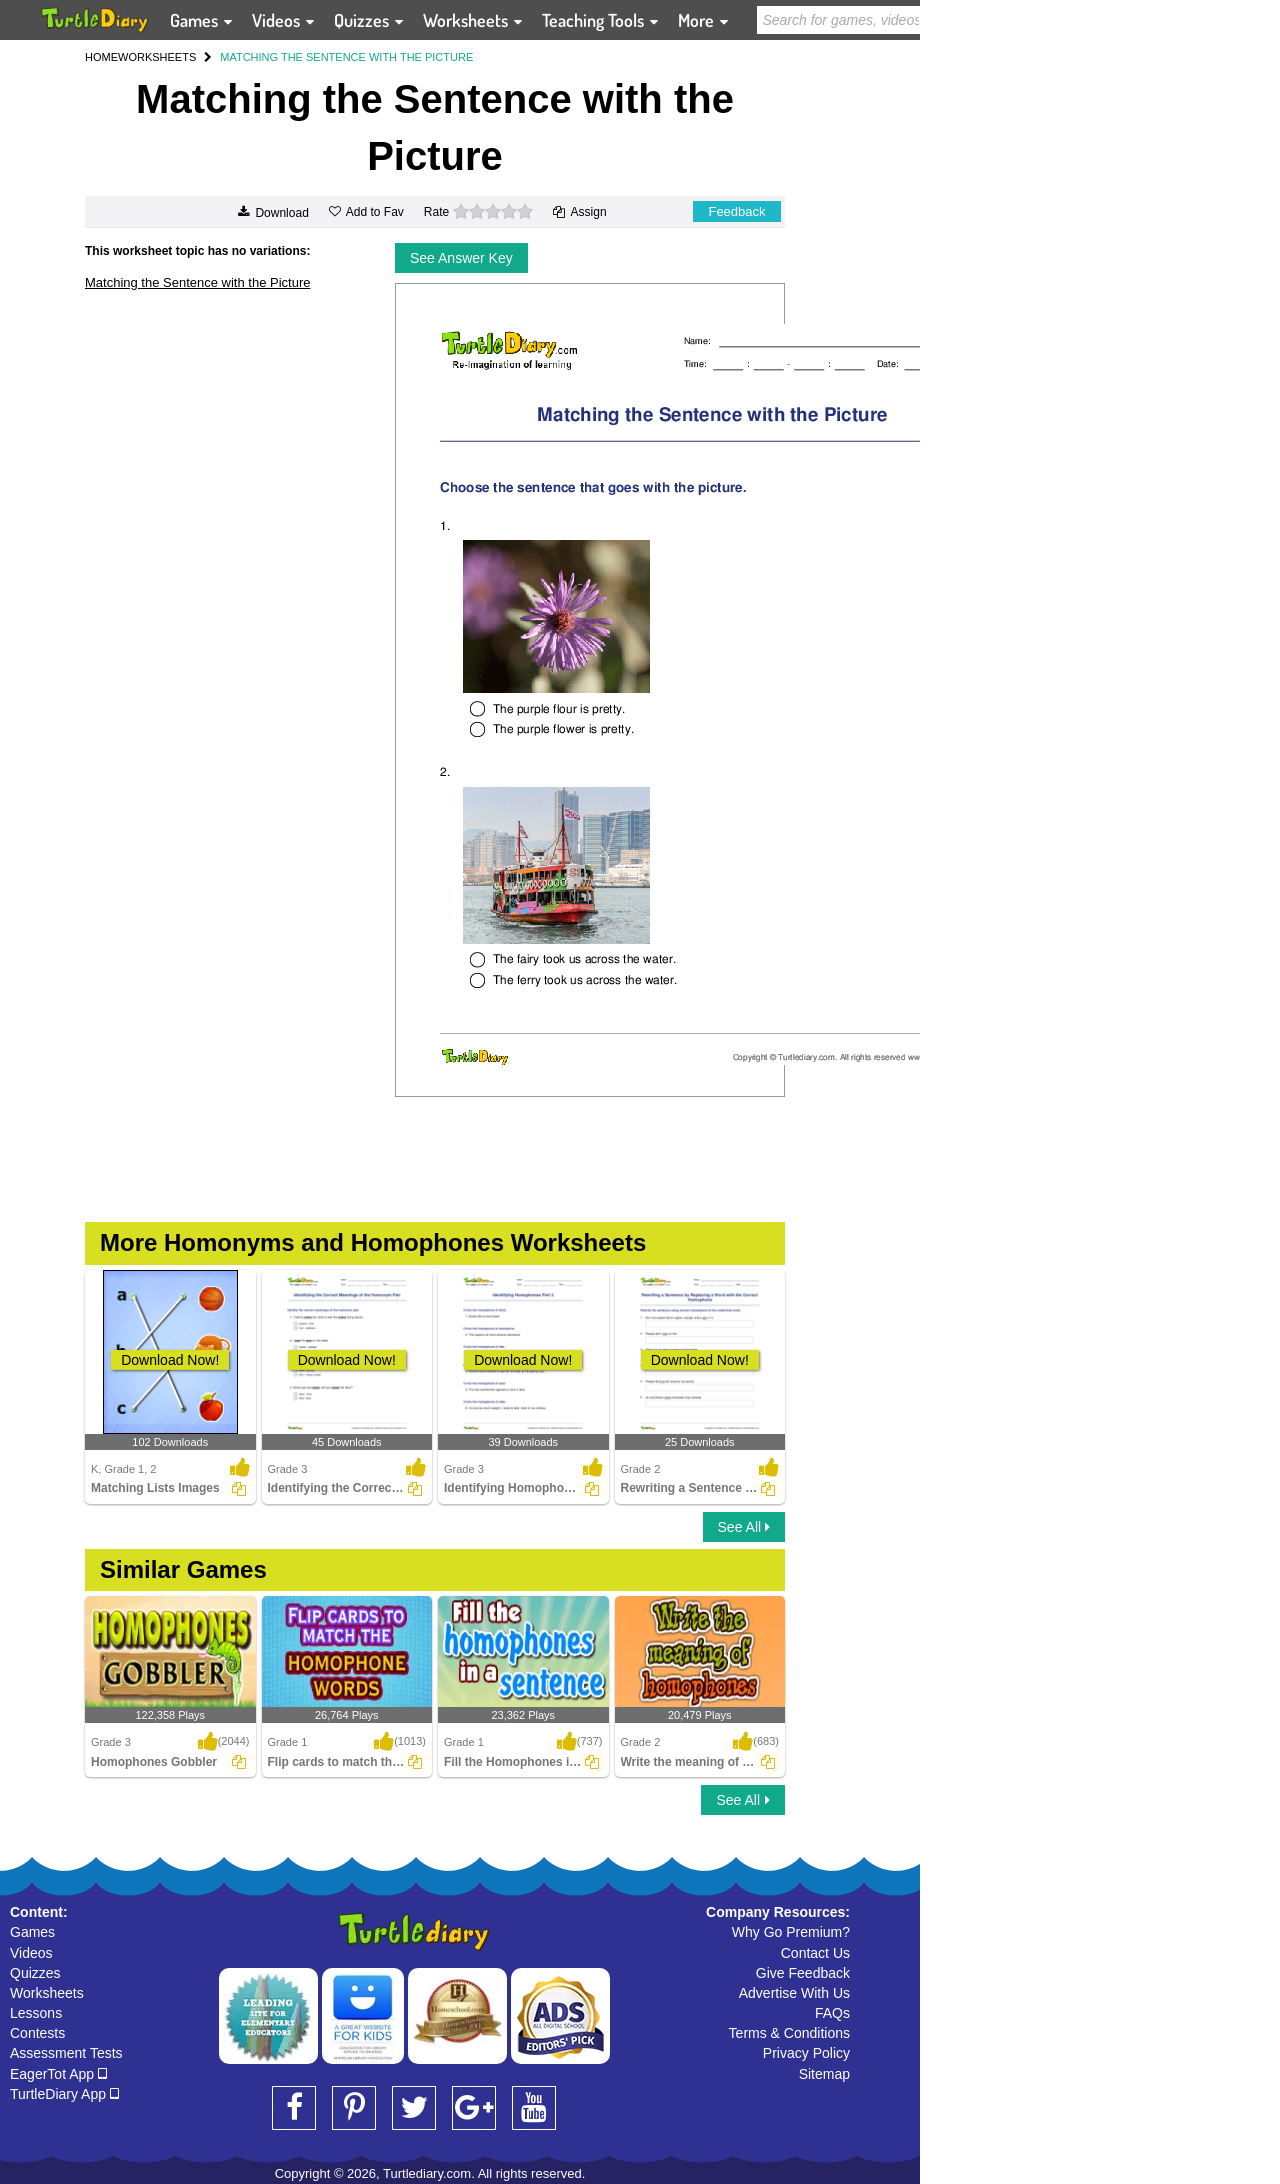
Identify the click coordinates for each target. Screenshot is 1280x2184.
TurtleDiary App (64, 2094)
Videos (31, 1953)
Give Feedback (803, 1973)
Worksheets (47, 1993)
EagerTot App (58, 2074)
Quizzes (35, 1973)
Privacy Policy (806, 2053)
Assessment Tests (66, 2053)
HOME (101, 57)
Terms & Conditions (789, 2033)
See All (744, 1527)
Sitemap (824, 2074)
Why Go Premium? (791, 1932)
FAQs (832, 2013)
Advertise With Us (794, 1993)
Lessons (36, 2013)
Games (32, 1932)
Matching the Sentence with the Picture (197, 282)
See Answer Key (461, 258)
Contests (37, 2033)
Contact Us (815, 1953)
